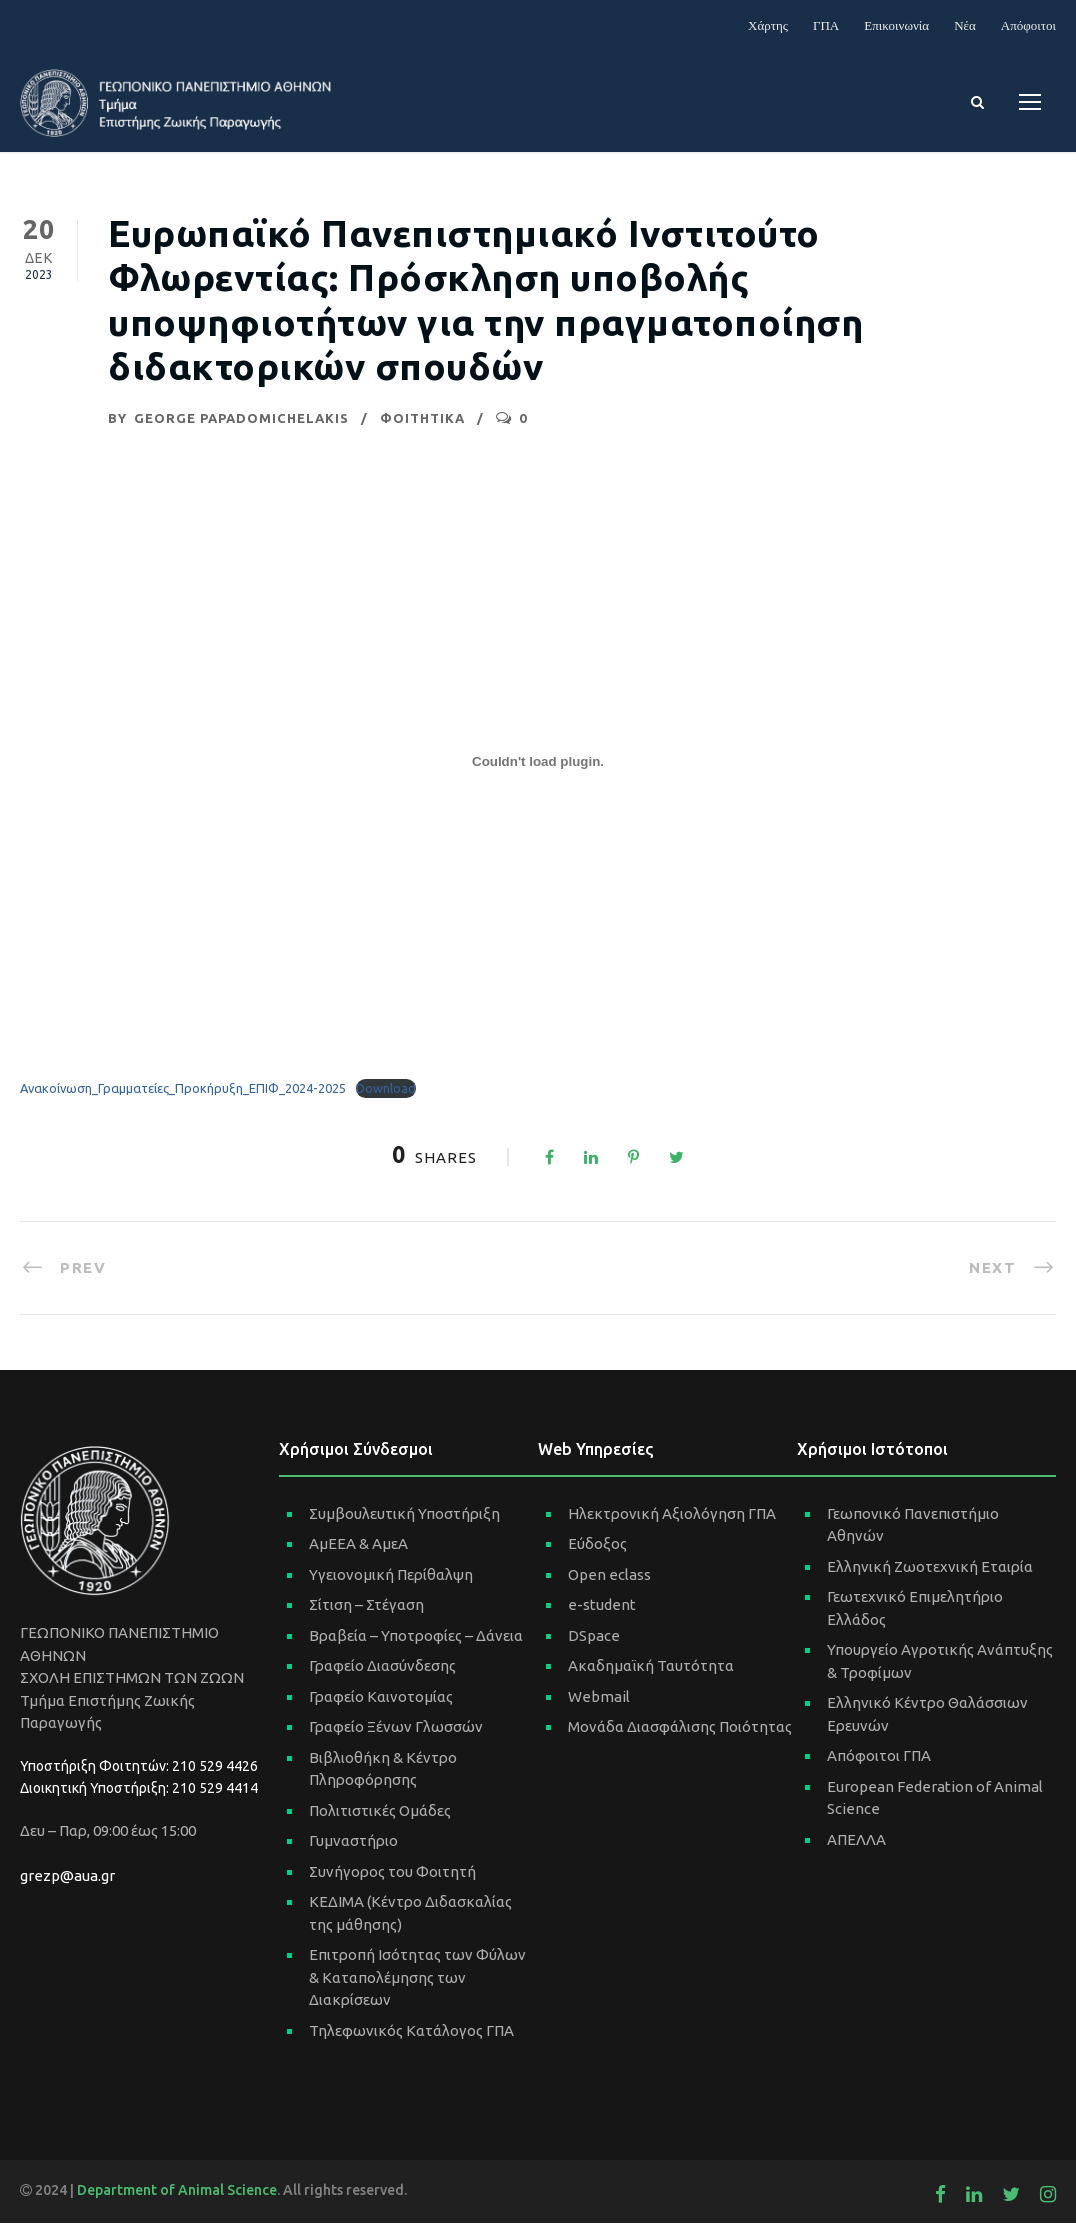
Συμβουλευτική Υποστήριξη (404, 1519)
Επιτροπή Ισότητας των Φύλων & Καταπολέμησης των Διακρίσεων (417, 1983)
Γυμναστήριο (353, 1846)
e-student (602, 1610)
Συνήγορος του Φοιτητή (392, 1877)
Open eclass (609, 1580)
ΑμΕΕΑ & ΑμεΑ (358, 1549)
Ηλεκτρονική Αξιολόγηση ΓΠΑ (672, 1519)
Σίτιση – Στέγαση (366, 1610)
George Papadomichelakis (241, 425)
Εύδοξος (597, 1549)
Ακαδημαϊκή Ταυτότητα (651, 1671)
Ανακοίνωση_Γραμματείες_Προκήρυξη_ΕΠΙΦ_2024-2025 (183, 1095)
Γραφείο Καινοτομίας (381, 1702)
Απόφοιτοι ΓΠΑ (879, 1761)
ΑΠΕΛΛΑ (856, 1845)
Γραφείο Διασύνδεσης (382, 1671)
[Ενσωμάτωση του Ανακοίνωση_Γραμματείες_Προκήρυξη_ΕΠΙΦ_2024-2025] (538, 768)
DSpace (594, 1641)
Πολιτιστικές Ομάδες (380, 1816)
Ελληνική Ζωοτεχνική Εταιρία (930, 1572)
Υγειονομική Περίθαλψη (391, 1580)
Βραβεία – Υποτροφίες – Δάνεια (416, 1641)
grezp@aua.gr (67, 1881)
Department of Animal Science (177, 2196)
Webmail (599, 1702)
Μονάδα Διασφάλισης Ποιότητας (680, 1732)
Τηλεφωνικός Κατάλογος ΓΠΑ (411, 2036)
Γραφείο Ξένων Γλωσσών (396, 1732)
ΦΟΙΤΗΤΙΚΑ (422, 425)
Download (386, 1095)
